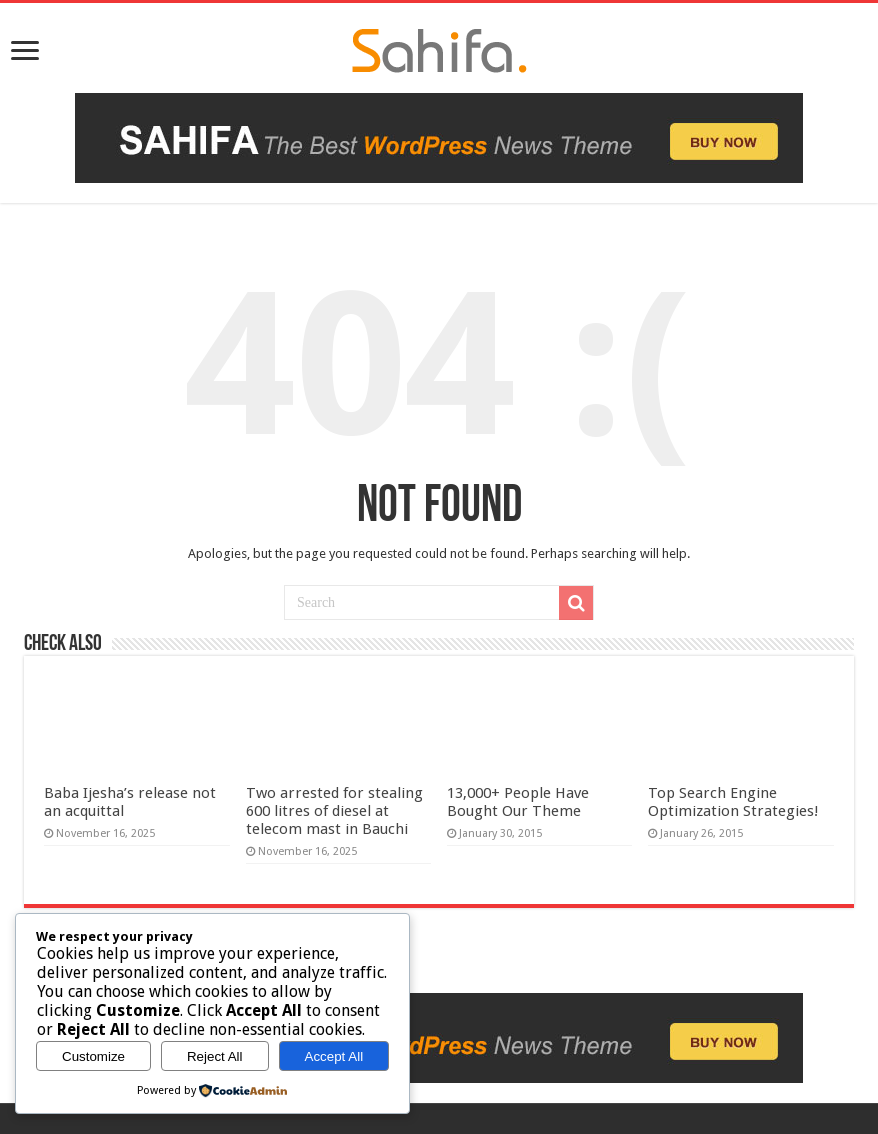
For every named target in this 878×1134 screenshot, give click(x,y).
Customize (93, 1056)
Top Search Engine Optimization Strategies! (733, 802)
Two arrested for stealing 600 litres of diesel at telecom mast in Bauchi (334, 811)
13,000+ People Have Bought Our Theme (518, 802)
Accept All (334, 1056)
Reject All (215, 1056)
